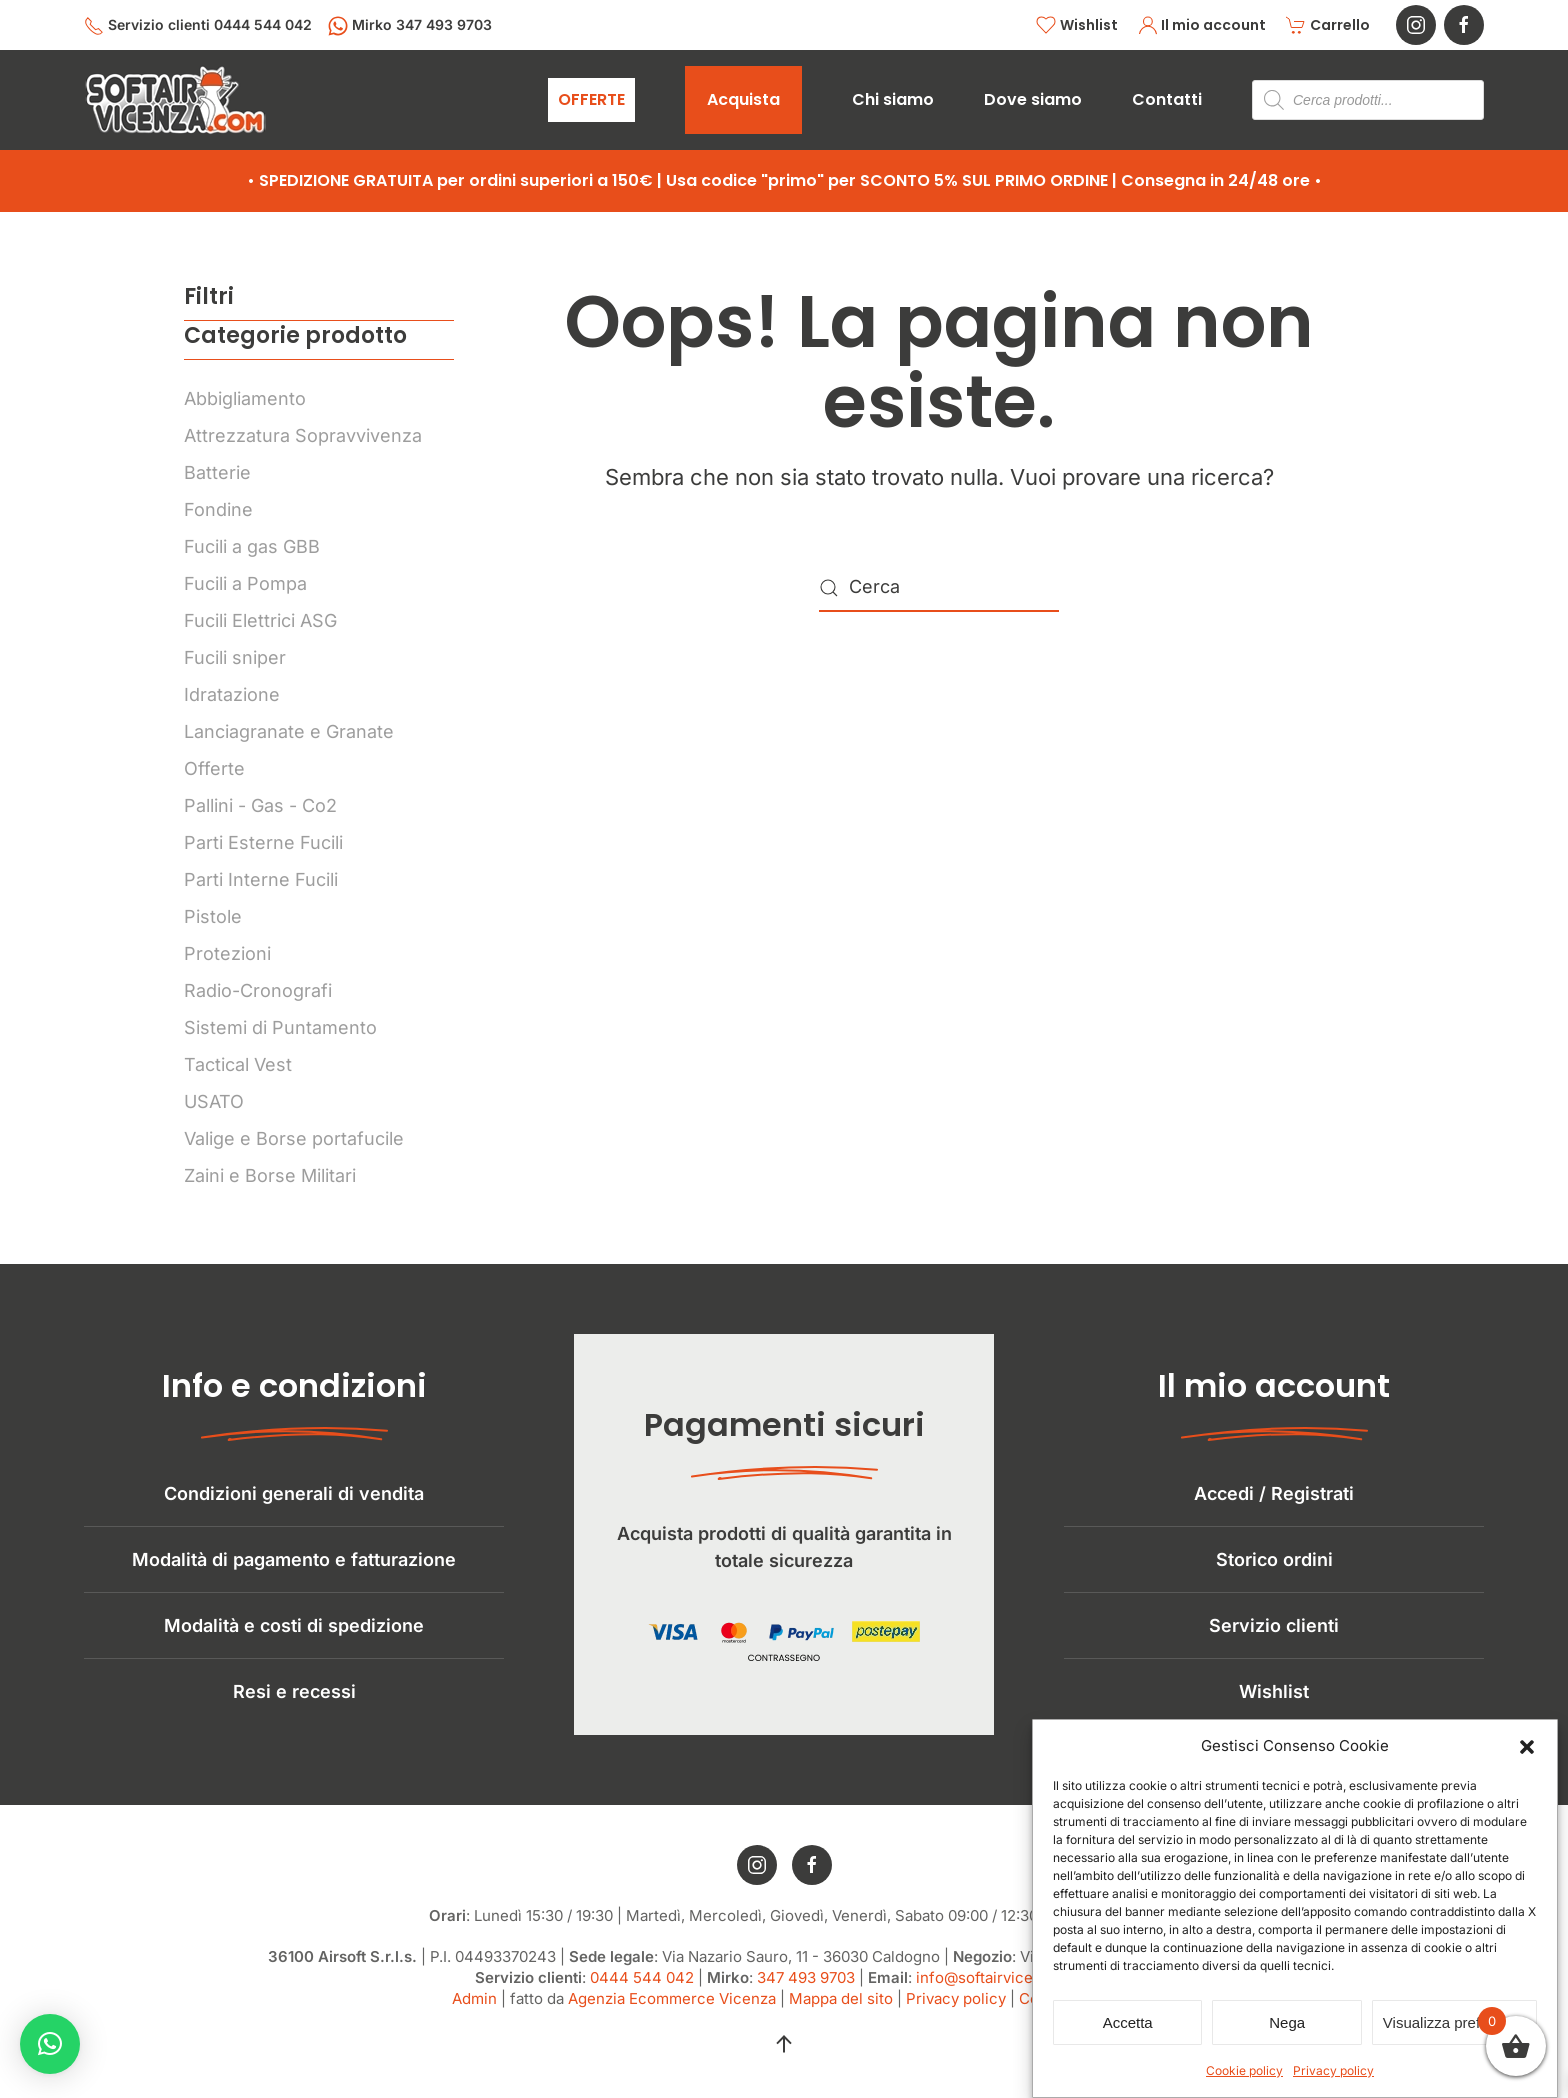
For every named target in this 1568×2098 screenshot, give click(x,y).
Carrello (1328, 25)
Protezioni (227, 953)
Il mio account (1202, 25)
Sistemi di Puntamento (280, 1027)
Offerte (214, 768)
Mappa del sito (841, 2012)
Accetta (1128, 2022)
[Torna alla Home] (175, 100)
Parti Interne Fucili (261, 879)
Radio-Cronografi (258, 990)
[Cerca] (939, 588)
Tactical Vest (238, 1064)
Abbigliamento (245, 398)
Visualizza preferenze (1454, 2022)
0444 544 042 (642, 1991)
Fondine (218, 509)
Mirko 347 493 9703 (410, 26)
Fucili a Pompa (245, 583)
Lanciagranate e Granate (289, 731)
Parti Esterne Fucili (263, 842)
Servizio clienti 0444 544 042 (198, 26)
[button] (1527, 1746)
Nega (1287, 2022)
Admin (474, 2012)
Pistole (213, 916)
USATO (214, 1101)
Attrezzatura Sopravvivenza (303, 435)
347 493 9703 (806, 1991)
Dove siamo (1033, 99)
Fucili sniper (235, 657)
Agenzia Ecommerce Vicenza (672, 2012)
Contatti (1167, 99)
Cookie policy (1244, 2070)
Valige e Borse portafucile (294, 1138)
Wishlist (1077, 25)
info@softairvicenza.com (1004, 1991)
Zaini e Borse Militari (270, 1175)
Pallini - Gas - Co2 (260, 805)
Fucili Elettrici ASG (260, 620)
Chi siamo (893, 99)
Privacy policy (1333, 2070)
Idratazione (232, 694)
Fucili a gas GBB (252, 546)
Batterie (217, 472)
